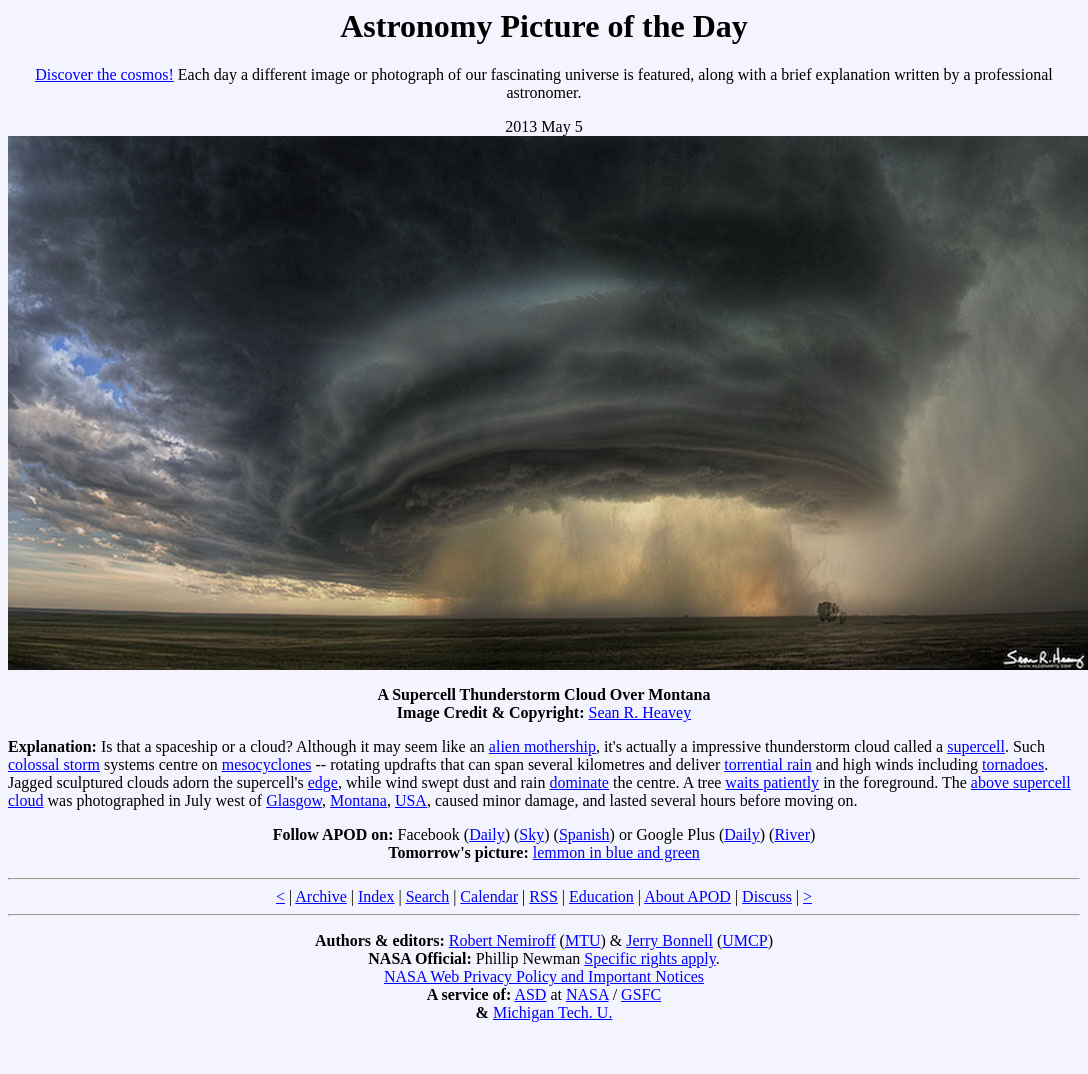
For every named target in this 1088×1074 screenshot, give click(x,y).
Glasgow (294, 800)
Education (601, 896)
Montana (358, 800)
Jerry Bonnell (669, 940)
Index (376, 896)
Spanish (584, 834)
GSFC (641, 994)
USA (411, 800)
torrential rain (768, 764)
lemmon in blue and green (616, 852)
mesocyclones (267, 764)
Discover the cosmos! (104, 74)
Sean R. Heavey (640, 712)
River (792, 834)
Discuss (767, 896)
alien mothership (542, 746)
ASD (530, 994)
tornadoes (1013, 764)
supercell (976, 746)
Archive (321, 896)
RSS (543, 896)
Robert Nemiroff (502, 940)
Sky (531, 834)
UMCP (744, 940)
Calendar (489, 896)
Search (428, 896)
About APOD (687, 896)
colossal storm (54, 764)
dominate (579, 782)
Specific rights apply (649, 958)
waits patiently (772, 782)
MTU (583, 940)
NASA (587, 994)
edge (323, 782)
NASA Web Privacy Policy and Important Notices (544, 976)
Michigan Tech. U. (552, 1012)
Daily (487, 834)
